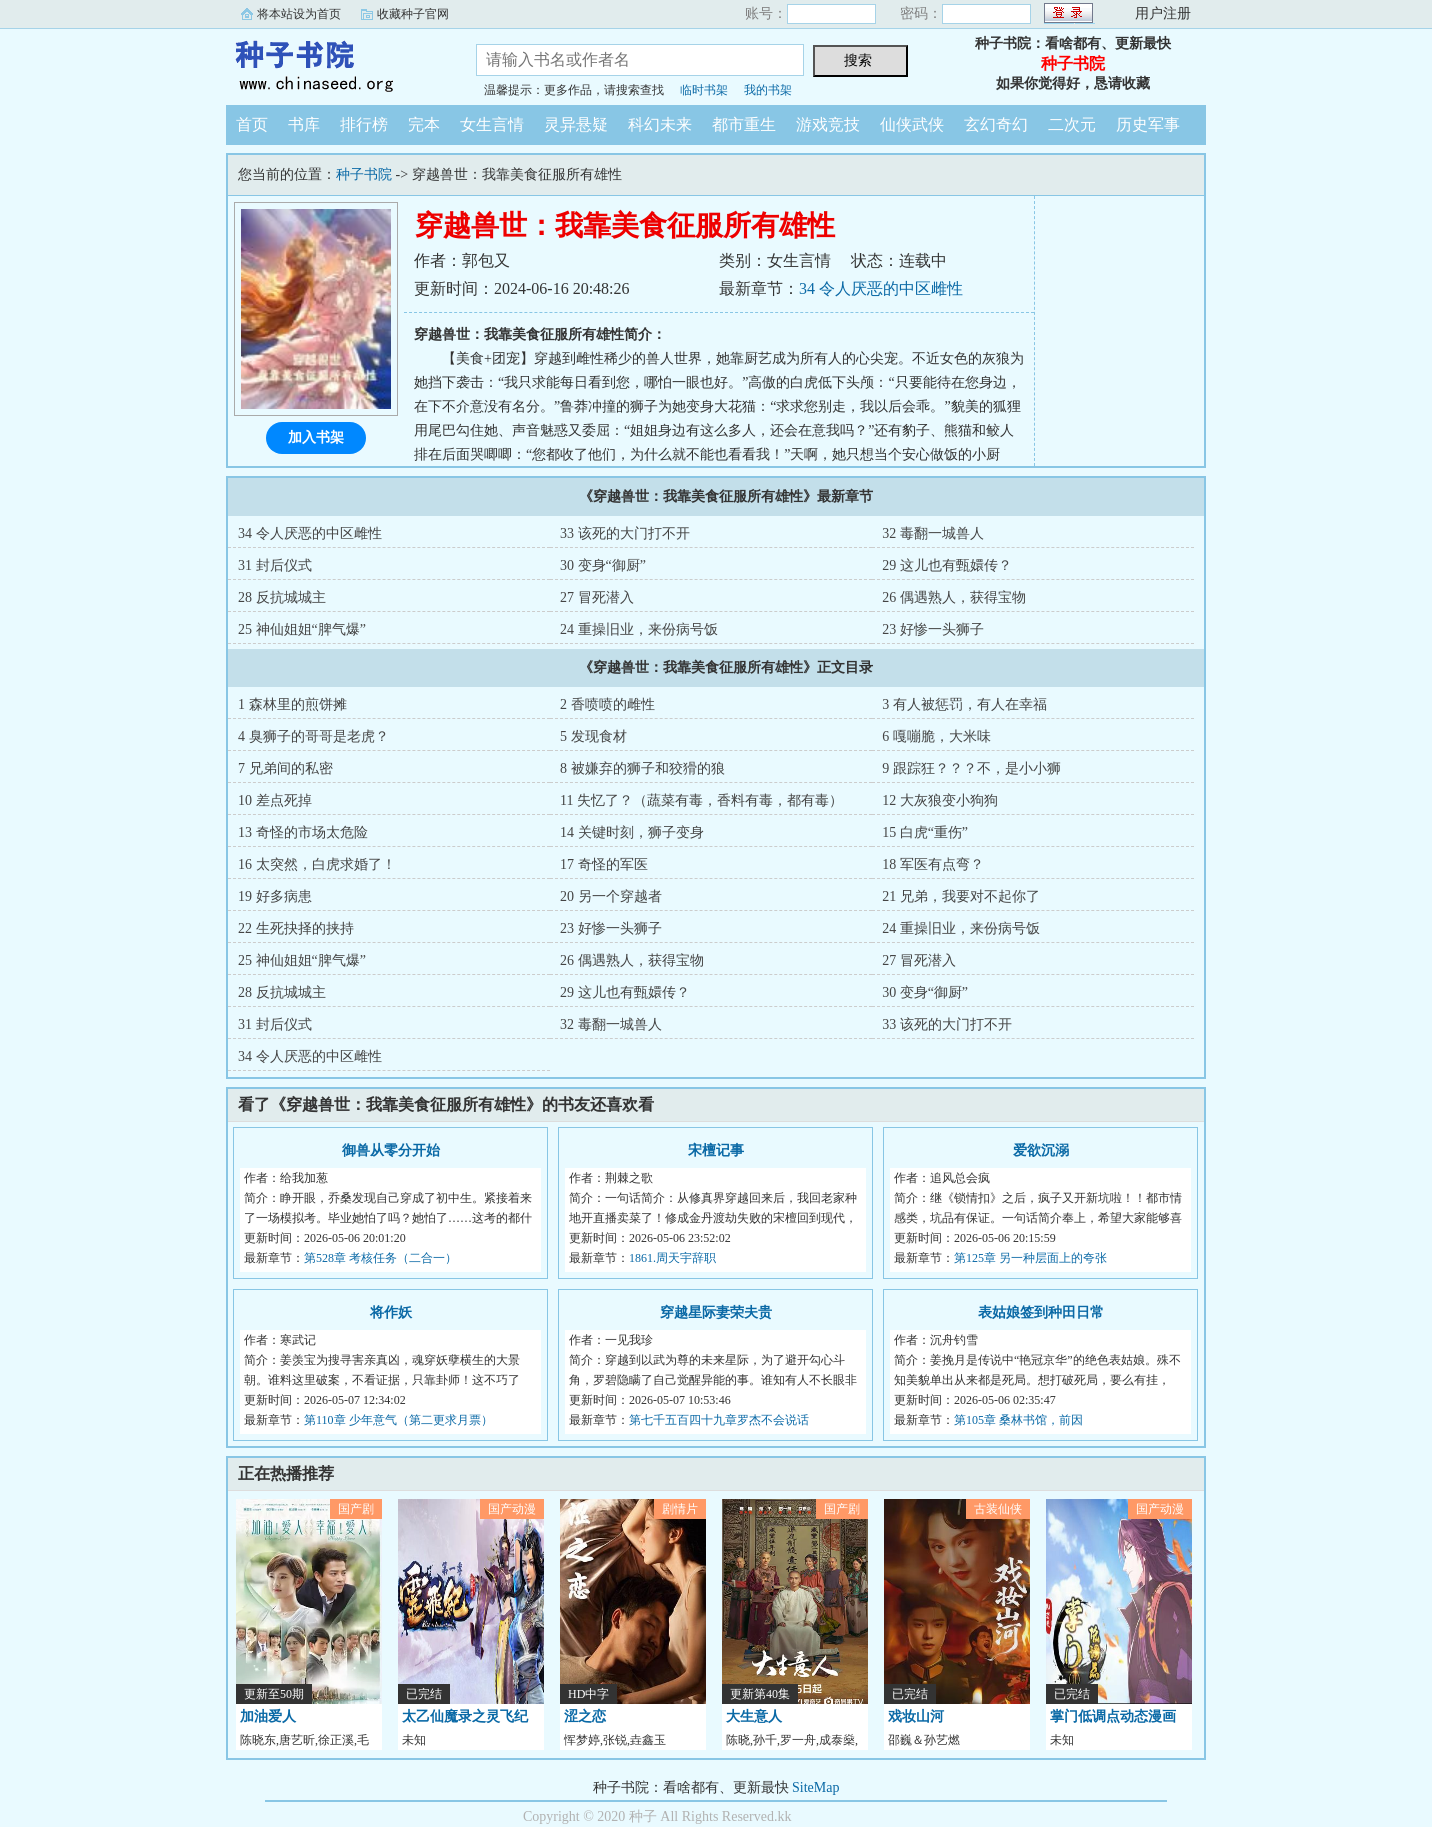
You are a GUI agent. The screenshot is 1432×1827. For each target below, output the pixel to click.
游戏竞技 (828, 124)
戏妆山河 (916, 1716)
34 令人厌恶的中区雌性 (881, 288)
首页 (252, 124)
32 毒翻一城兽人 (933, 533)
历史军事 (1148, 124)
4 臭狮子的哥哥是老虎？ (313, 736)
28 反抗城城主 (282, 597)
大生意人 (754, 1716)
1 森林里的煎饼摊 (292, 704)
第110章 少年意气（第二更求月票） (398, 1420)
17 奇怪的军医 (604, 864)
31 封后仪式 (275, 565)
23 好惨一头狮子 (933, 629)
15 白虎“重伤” (925, 832)
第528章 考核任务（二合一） (380, 1258)
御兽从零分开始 (391, 1150)
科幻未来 (660, 124)
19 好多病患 (275, 896)
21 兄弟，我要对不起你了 (961, 896)
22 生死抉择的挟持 (296, 928)
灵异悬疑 (576, 124)
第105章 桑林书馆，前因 (1018, 1420)
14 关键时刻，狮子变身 (632, 832)
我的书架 (768, 90)
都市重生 (744, 124)
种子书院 (336, 64)
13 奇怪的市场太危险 (303, 832)
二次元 (1072, 124)
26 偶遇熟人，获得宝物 (954, 597)
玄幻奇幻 (996, 124)
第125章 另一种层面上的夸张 (1030, 1258)
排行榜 (364, 124)
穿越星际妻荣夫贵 (716, 1312)
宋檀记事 (716, 1150)
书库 (304, 124)
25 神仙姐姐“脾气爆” (302, 629)
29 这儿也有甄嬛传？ (947, 565)
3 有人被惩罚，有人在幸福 (964, 704)
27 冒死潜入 (597, 597)
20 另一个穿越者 (611, 896)
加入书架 (316, 437)
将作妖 (391, 1312)
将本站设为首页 (299, 14)
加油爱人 (268, 1716)
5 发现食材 (593, 736)
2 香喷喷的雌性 (607, 704)
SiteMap (815, 1787)
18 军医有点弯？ (933, 864)
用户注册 (1163, 13)
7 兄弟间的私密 (285, 768)
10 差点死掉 (275, 800)
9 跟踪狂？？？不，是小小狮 (971, 768)
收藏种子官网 (413, 14)
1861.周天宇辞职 (672, 1258)
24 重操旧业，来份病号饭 (639, 629)
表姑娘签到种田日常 (1041, 1312)
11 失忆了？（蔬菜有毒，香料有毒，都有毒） (701, 800)
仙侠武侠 (912, 124)
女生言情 (492, 124)
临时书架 (704, 90)
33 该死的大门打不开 (625, 533)
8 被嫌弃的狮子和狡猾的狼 (642, 768)
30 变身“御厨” (603, 565)
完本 (424, 124)
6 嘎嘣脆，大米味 (936, 736)
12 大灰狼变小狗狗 (940, 800)
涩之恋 (585, 1716)
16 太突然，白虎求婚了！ (317, 864)
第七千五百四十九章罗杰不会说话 (719, 1420)
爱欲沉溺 (1041, 1150)
